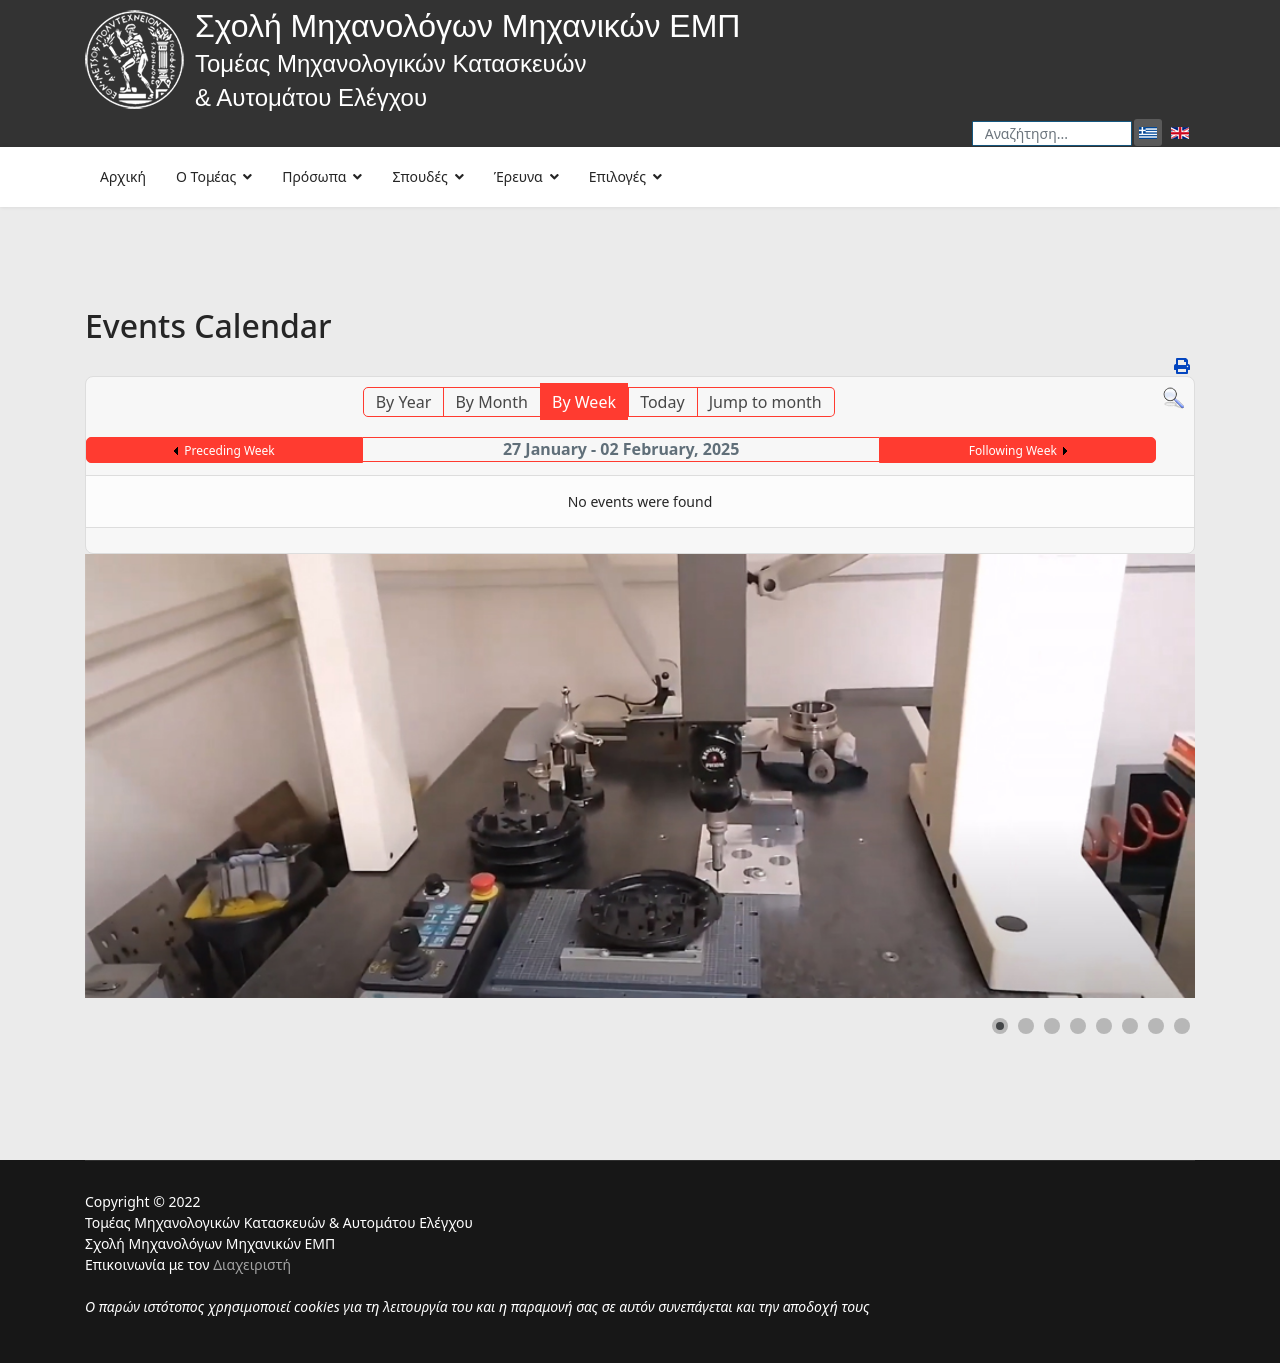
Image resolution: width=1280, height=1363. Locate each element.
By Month (491, 402)
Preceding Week (229, 450)
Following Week (1013, 450)
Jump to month (765, 402)
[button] (1000, 1026)
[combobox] (1052, 133)
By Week (584, 402)
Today (662, 402)
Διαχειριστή (252, 1264)
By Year (404, 402)
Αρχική (123, 176)
